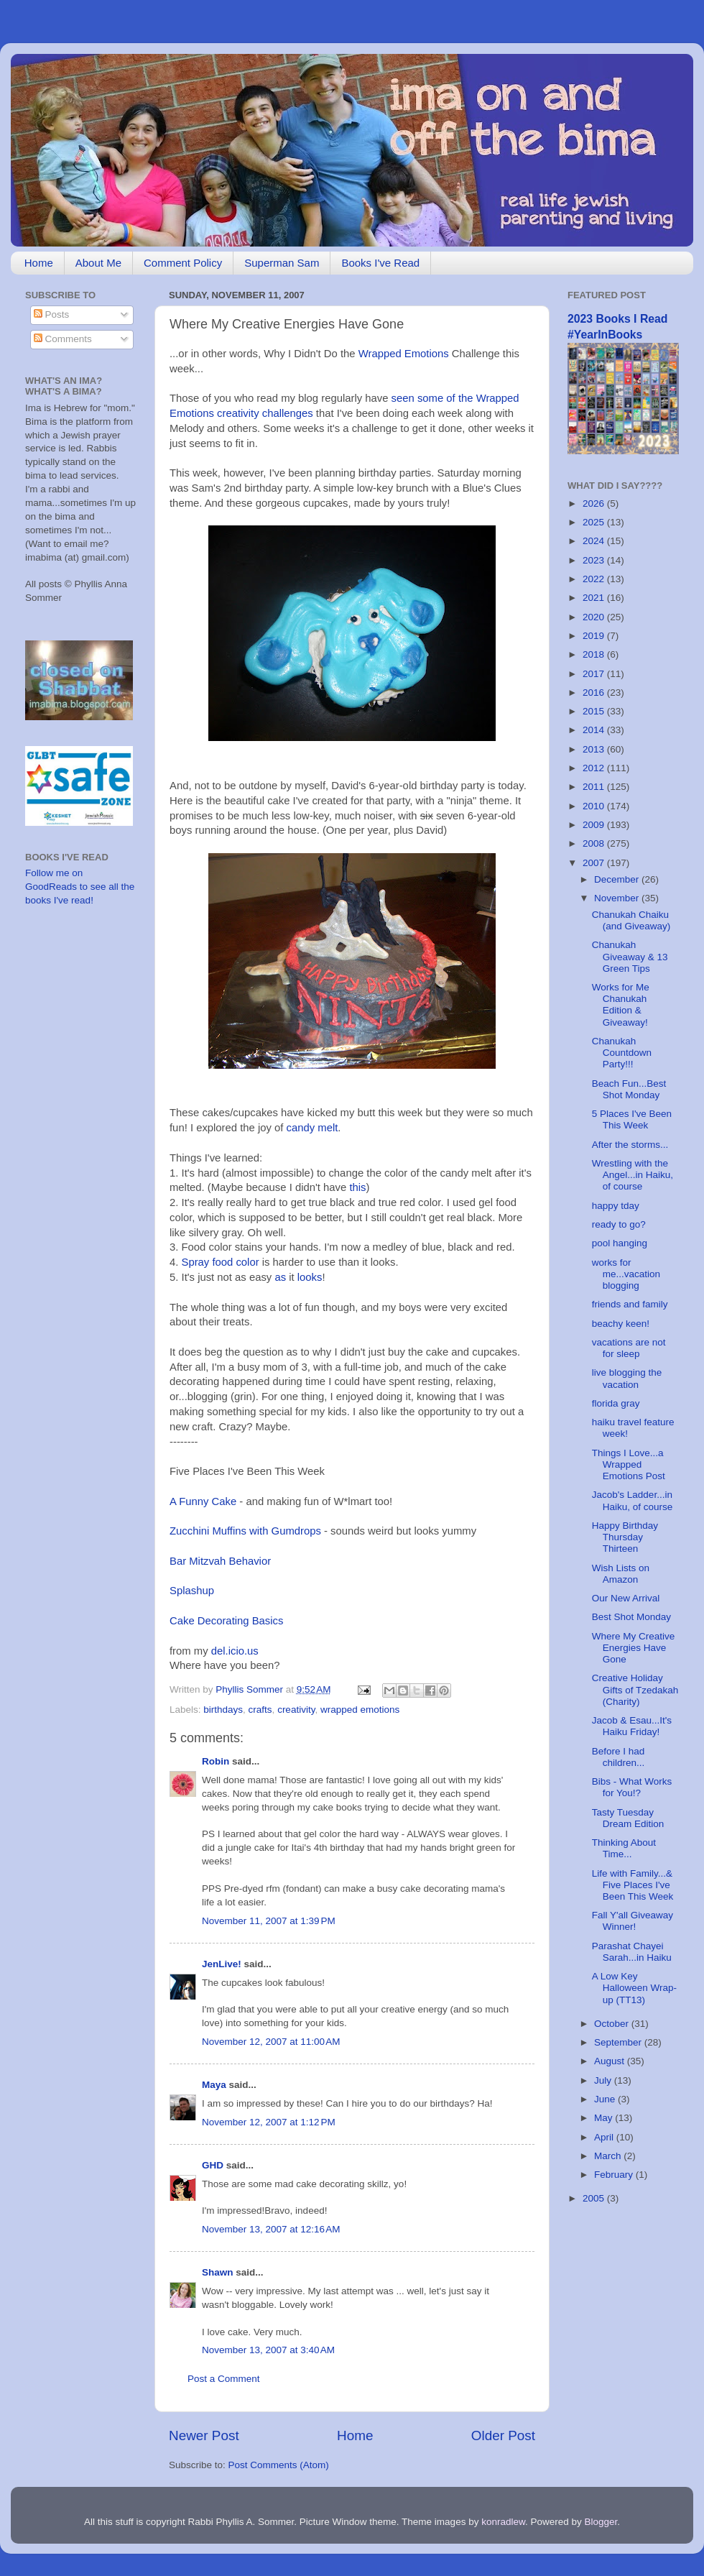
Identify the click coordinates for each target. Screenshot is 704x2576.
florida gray (616, 1403)
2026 (595, 503)
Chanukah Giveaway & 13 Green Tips (630, 956)
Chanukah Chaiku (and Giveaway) (631, 920)
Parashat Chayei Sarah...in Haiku (632, 1952)
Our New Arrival (626, 1598)
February (615, 2174)
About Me (98, 263)
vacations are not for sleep (629, 1348)
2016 (595, 692)
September (619, 2042)
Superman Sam (281, 263)
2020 (595, 617)
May (604, 2117)
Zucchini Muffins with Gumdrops (245, 1531)
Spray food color (220, 1262)
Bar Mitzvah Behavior (220, 1561)
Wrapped (497, 398)
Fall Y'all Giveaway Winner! (632, 1921)
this (357, 1187)
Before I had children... (618, 1757)
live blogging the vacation (627, 1378)
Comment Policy (183, 263)
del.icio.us (235, 1651)
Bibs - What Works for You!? (632, 1787)
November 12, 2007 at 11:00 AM (271, 2041)
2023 (595, 560)
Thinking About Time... (624, 1848)
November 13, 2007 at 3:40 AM (268, 2350)
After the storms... (630, 1144)
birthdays (223, 1709)
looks (310, 1277)
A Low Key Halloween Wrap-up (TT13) (634, 1988)
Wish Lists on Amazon (620, 1574)
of (450, 398)
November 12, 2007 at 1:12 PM (268, 2122)
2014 (595, 729)
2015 (595, 711)
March (609, 2155)
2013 (595, 749)
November (618, 898)
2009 (595, 824)
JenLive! (221, 1964)
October (612, 2023)
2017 (595, 673)
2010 (595, 806)
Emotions (192, 413)
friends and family (630, 1304)
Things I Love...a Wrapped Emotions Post (628, 1464)
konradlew (503, 2521)
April (605, 2137)
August (610, 2061)
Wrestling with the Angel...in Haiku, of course (632, 1175)
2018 (595, 654)
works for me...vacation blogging (626, 1274)
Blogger (601, 2521)
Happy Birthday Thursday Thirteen (625, 1537)
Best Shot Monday (631, 1616)
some (430, 398)
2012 (595, 768)
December (618, 879)
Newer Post (204, 2435)
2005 (595, 2198)
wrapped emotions (359, 1709)
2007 (595, 862)
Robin (215, 1761)
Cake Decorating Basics (226, 1621)
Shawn (217, 2272)
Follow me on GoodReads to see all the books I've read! (79, 887)
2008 (595, 843)
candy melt (312, 1127)
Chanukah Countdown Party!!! (622, 1053)
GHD (212, 2165)
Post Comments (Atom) (278, 2465)
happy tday (615, 1205)
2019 (595, 635)
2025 (595, 522)
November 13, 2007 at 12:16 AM (271, 2229)
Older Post (503, 2435)
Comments (63, 339)
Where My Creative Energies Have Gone (633, 1648)
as (280, 1277)
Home (38, 263)
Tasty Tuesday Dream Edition (628, 1818)
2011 (595, 786)
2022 (595, 579)
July (604, 2080)
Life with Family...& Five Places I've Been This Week (633, 1885)
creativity (238, 413)
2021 (595, 597)
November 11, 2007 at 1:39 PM (268, 1920)
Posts (52, 314)
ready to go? (619, 1224)
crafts (260, 1709)
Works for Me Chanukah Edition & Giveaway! (620, 1005)
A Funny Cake (203, 1501)
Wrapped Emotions (403, 353)
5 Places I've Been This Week (632, 1119)
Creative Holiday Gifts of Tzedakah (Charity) (635, 1689)
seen (403, 398)
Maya (214, 2084)
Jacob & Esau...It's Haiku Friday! (632, 1726)
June (606, 2099)
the (465, 398)
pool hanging (619, 1243)
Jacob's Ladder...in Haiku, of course (632, 1500)
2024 (595, 540)
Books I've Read (380, 263)
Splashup (192, 1590)
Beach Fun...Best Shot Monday (629, 1089)
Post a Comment (223, 2378)
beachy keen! (620, 1323)
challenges (287, 413)
